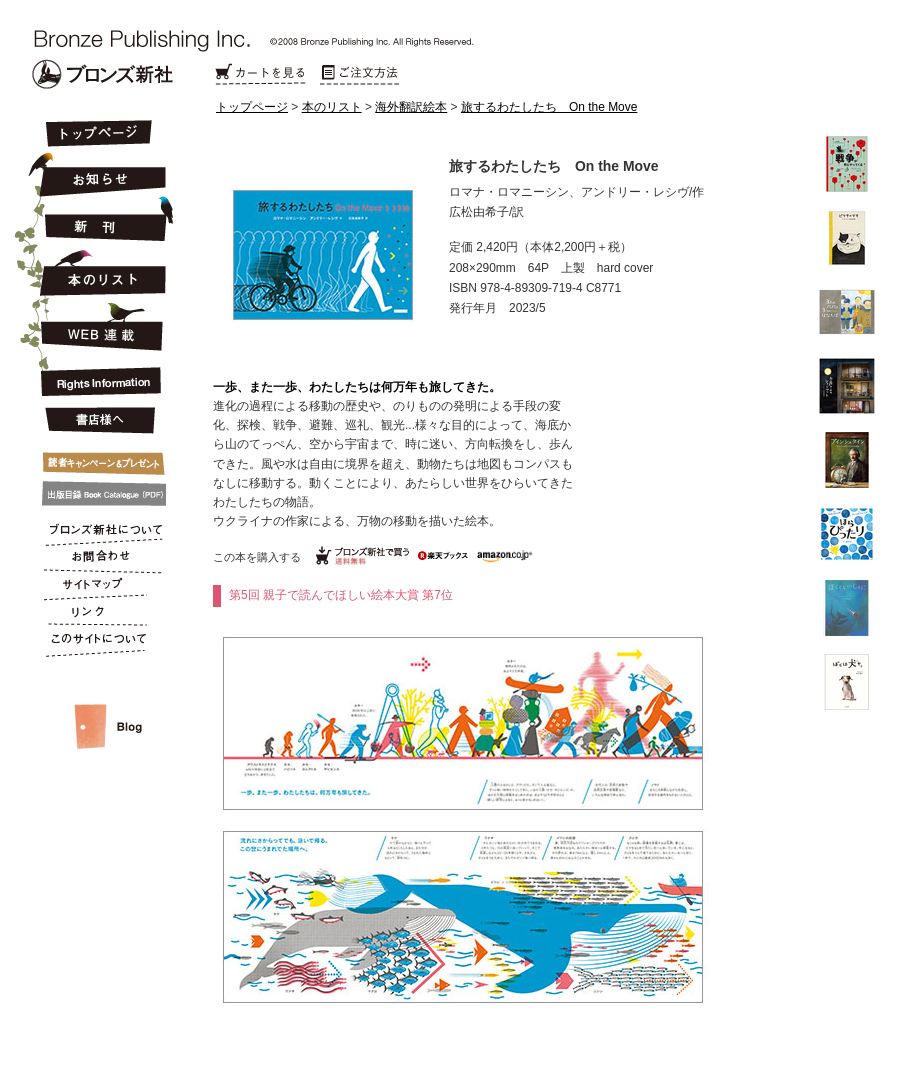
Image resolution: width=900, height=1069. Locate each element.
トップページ (252, 107)
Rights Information (97, 378)
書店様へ (97, 421)
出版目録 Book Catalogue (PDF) (97, 494)
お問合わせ (97, 560)
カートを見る (260, 75)
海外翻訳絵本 (411, 107)
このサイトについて (97, 644)
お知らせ (97, 172)
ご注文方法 (360, 75)
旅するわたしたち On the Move (549, 107)
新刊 (97, 220)
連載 (97, 326)
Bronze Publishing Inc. (102, 74)
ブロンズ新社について (97, 532)
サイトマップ (97, 588)
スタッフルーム (97, 706)
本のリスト (332, 107)
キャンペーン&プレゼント (97, 459)
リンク (97, 616)
